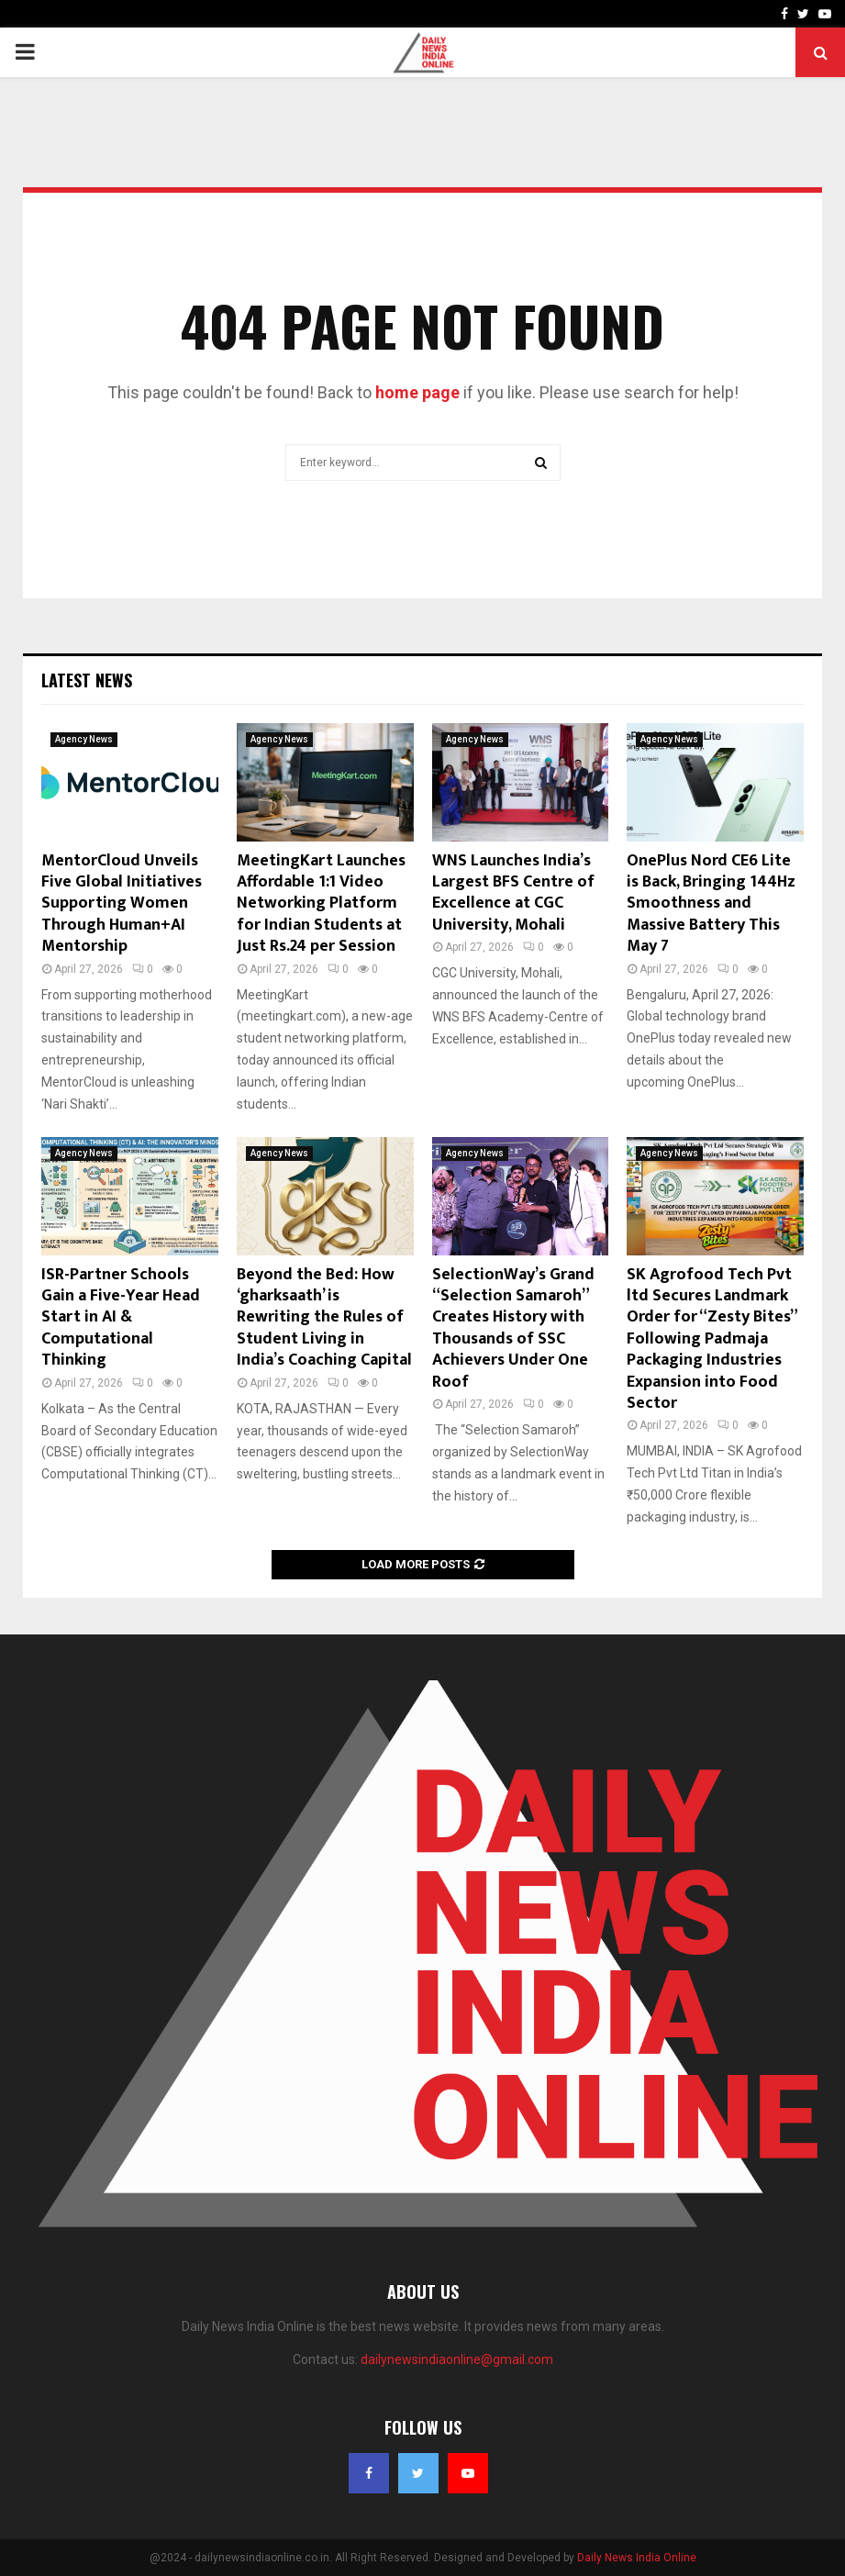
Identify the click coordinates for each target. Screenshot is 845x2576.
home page (417, 392)
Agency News (84, 739)
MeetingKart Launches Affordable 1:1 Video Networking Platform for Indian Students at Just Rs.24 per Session (321, 904)
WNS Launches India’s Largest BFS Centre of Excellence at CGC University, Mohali (513, 893)
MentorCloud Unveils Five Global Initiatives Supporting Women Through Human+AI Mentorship (121, 904)
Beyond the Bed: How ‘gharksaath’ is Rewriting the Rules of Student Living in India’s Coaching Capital (324, 1318)
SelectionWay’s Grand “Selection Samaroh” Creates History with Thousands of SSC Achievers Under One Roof (513, 1328)
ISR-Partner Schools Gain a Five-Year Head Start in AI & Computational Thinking (120, 1318)
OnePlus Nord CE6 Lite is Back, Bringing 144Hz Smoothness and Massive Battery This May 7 (711, 904)
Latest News (86, 680)
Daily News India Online (636, 2557)
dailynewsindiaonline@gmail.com (457, 2359)
